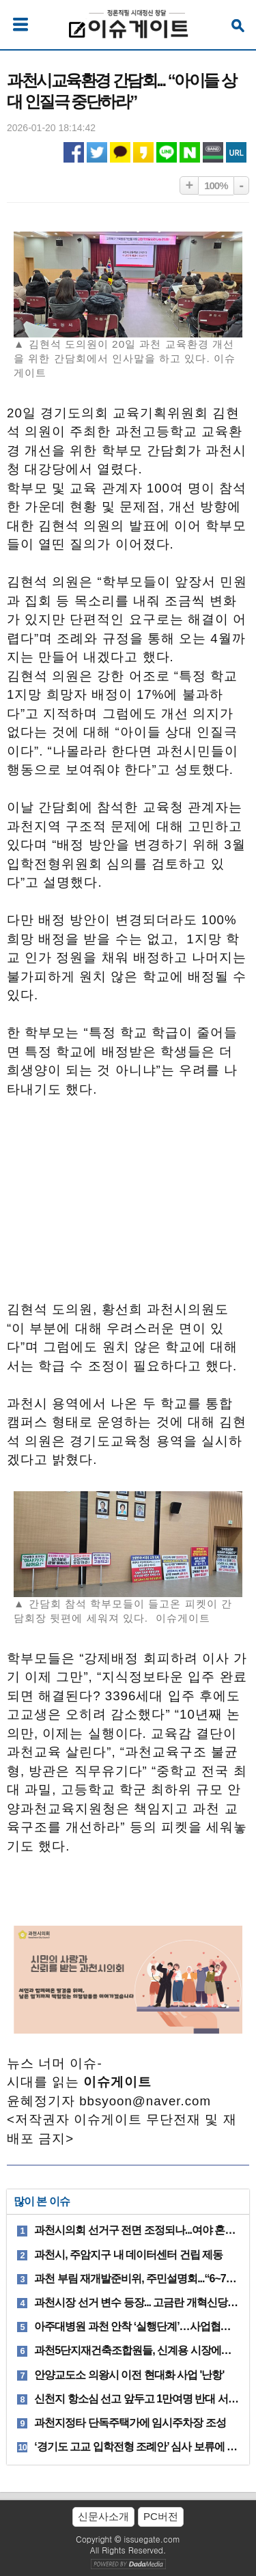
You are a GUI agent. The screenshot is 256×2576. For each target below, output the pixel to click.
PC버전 (160, 2516)
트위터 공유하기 (97, 152)
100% (215, 185)
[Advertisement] (128, 1206)
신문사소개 (103, 2516)
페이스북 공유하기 (73, 152)
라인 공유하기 (166, 152)
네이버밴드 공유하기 (213, 152)
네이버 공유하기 (190, 152)
